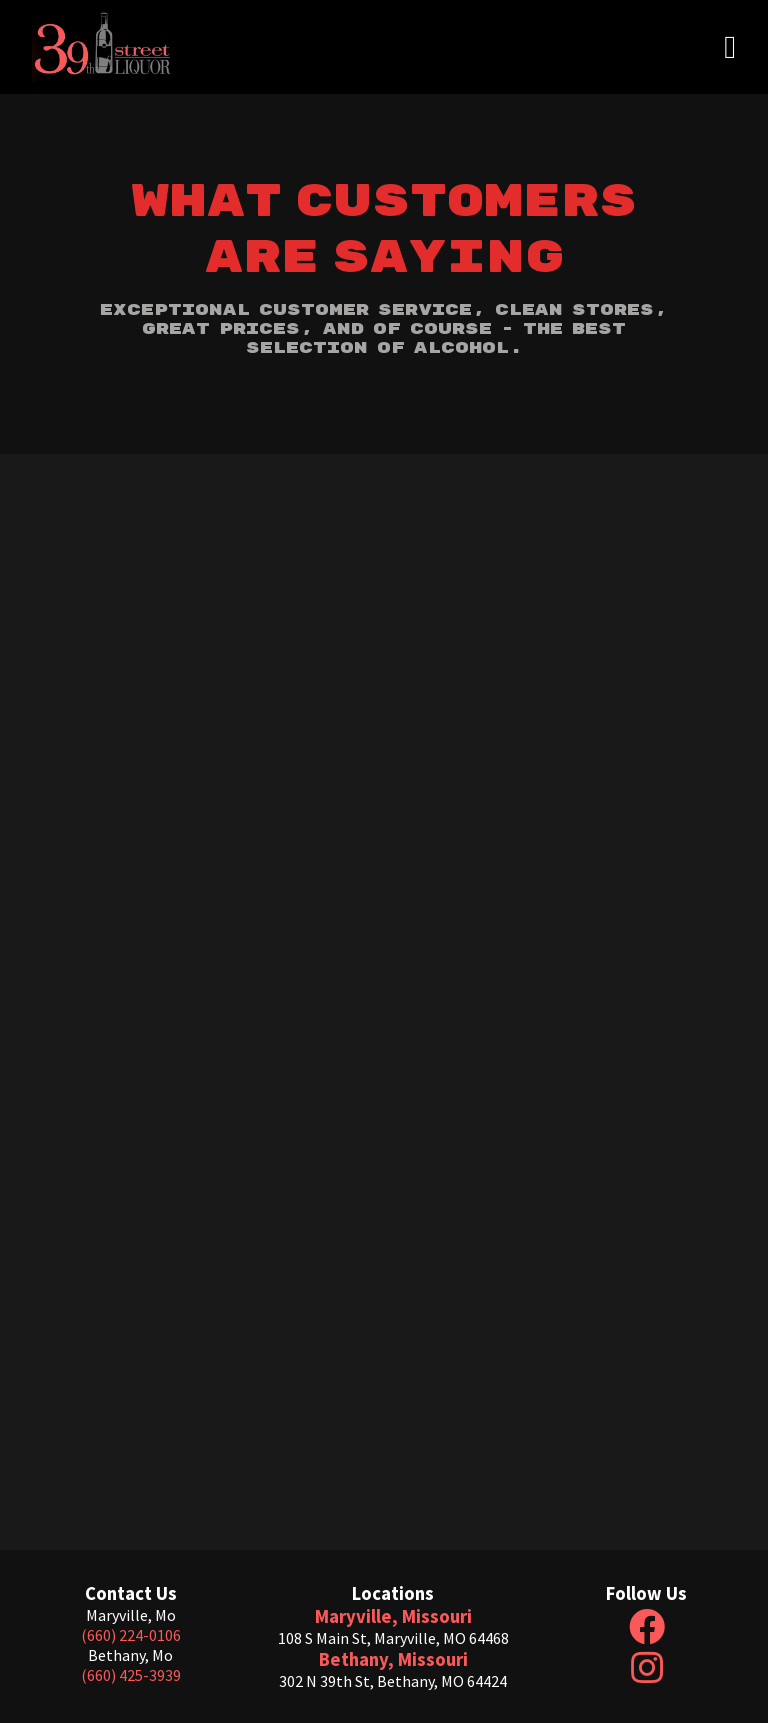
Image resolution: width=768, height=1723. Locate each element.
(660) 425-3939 (131, 1675)
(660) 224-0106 (131, 1635)
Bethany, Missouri (393, 1659)
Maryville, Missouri (393, 1616)
